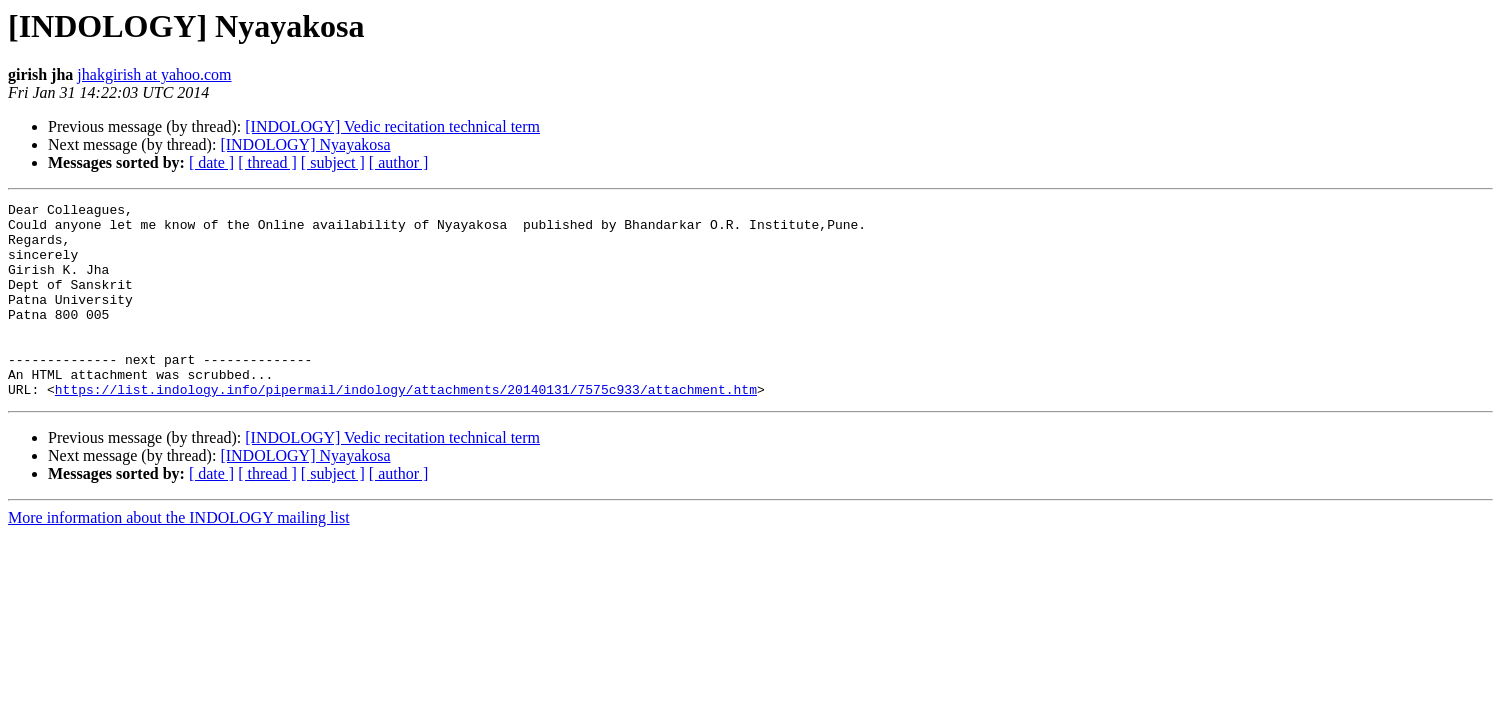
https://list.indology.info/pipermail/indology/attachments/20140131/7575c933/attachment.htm (406, 428)
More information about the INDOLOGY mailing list (179, 556)
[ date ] (211, 162)
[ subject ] (333, 162)
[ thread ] (267, 162)
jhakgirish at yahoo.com (154, 74)
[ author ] (399, 162)
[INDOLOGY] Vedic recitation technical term (392, 126)
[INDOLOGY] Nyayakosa (305, 144)
